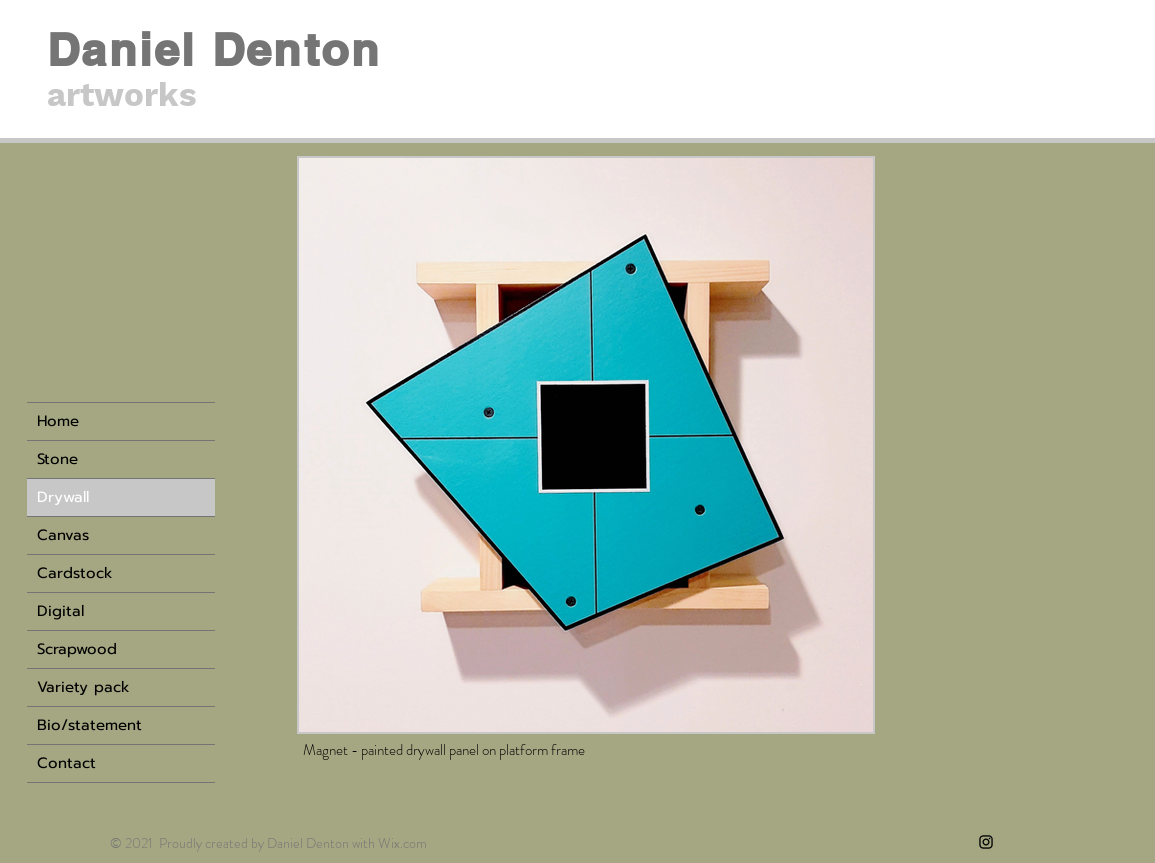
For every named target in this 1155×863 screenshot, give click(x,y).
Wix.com (402, 843)
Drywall (63, 497)
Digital (60, 611)
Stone (57, 459)
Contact (66, 763)
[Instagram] (986, 842)
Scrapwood (77, 649)
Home (58, 421)
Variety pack (83, 687)
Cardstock (75, 573)
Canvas (63, 535)
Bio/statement (89, 725)
